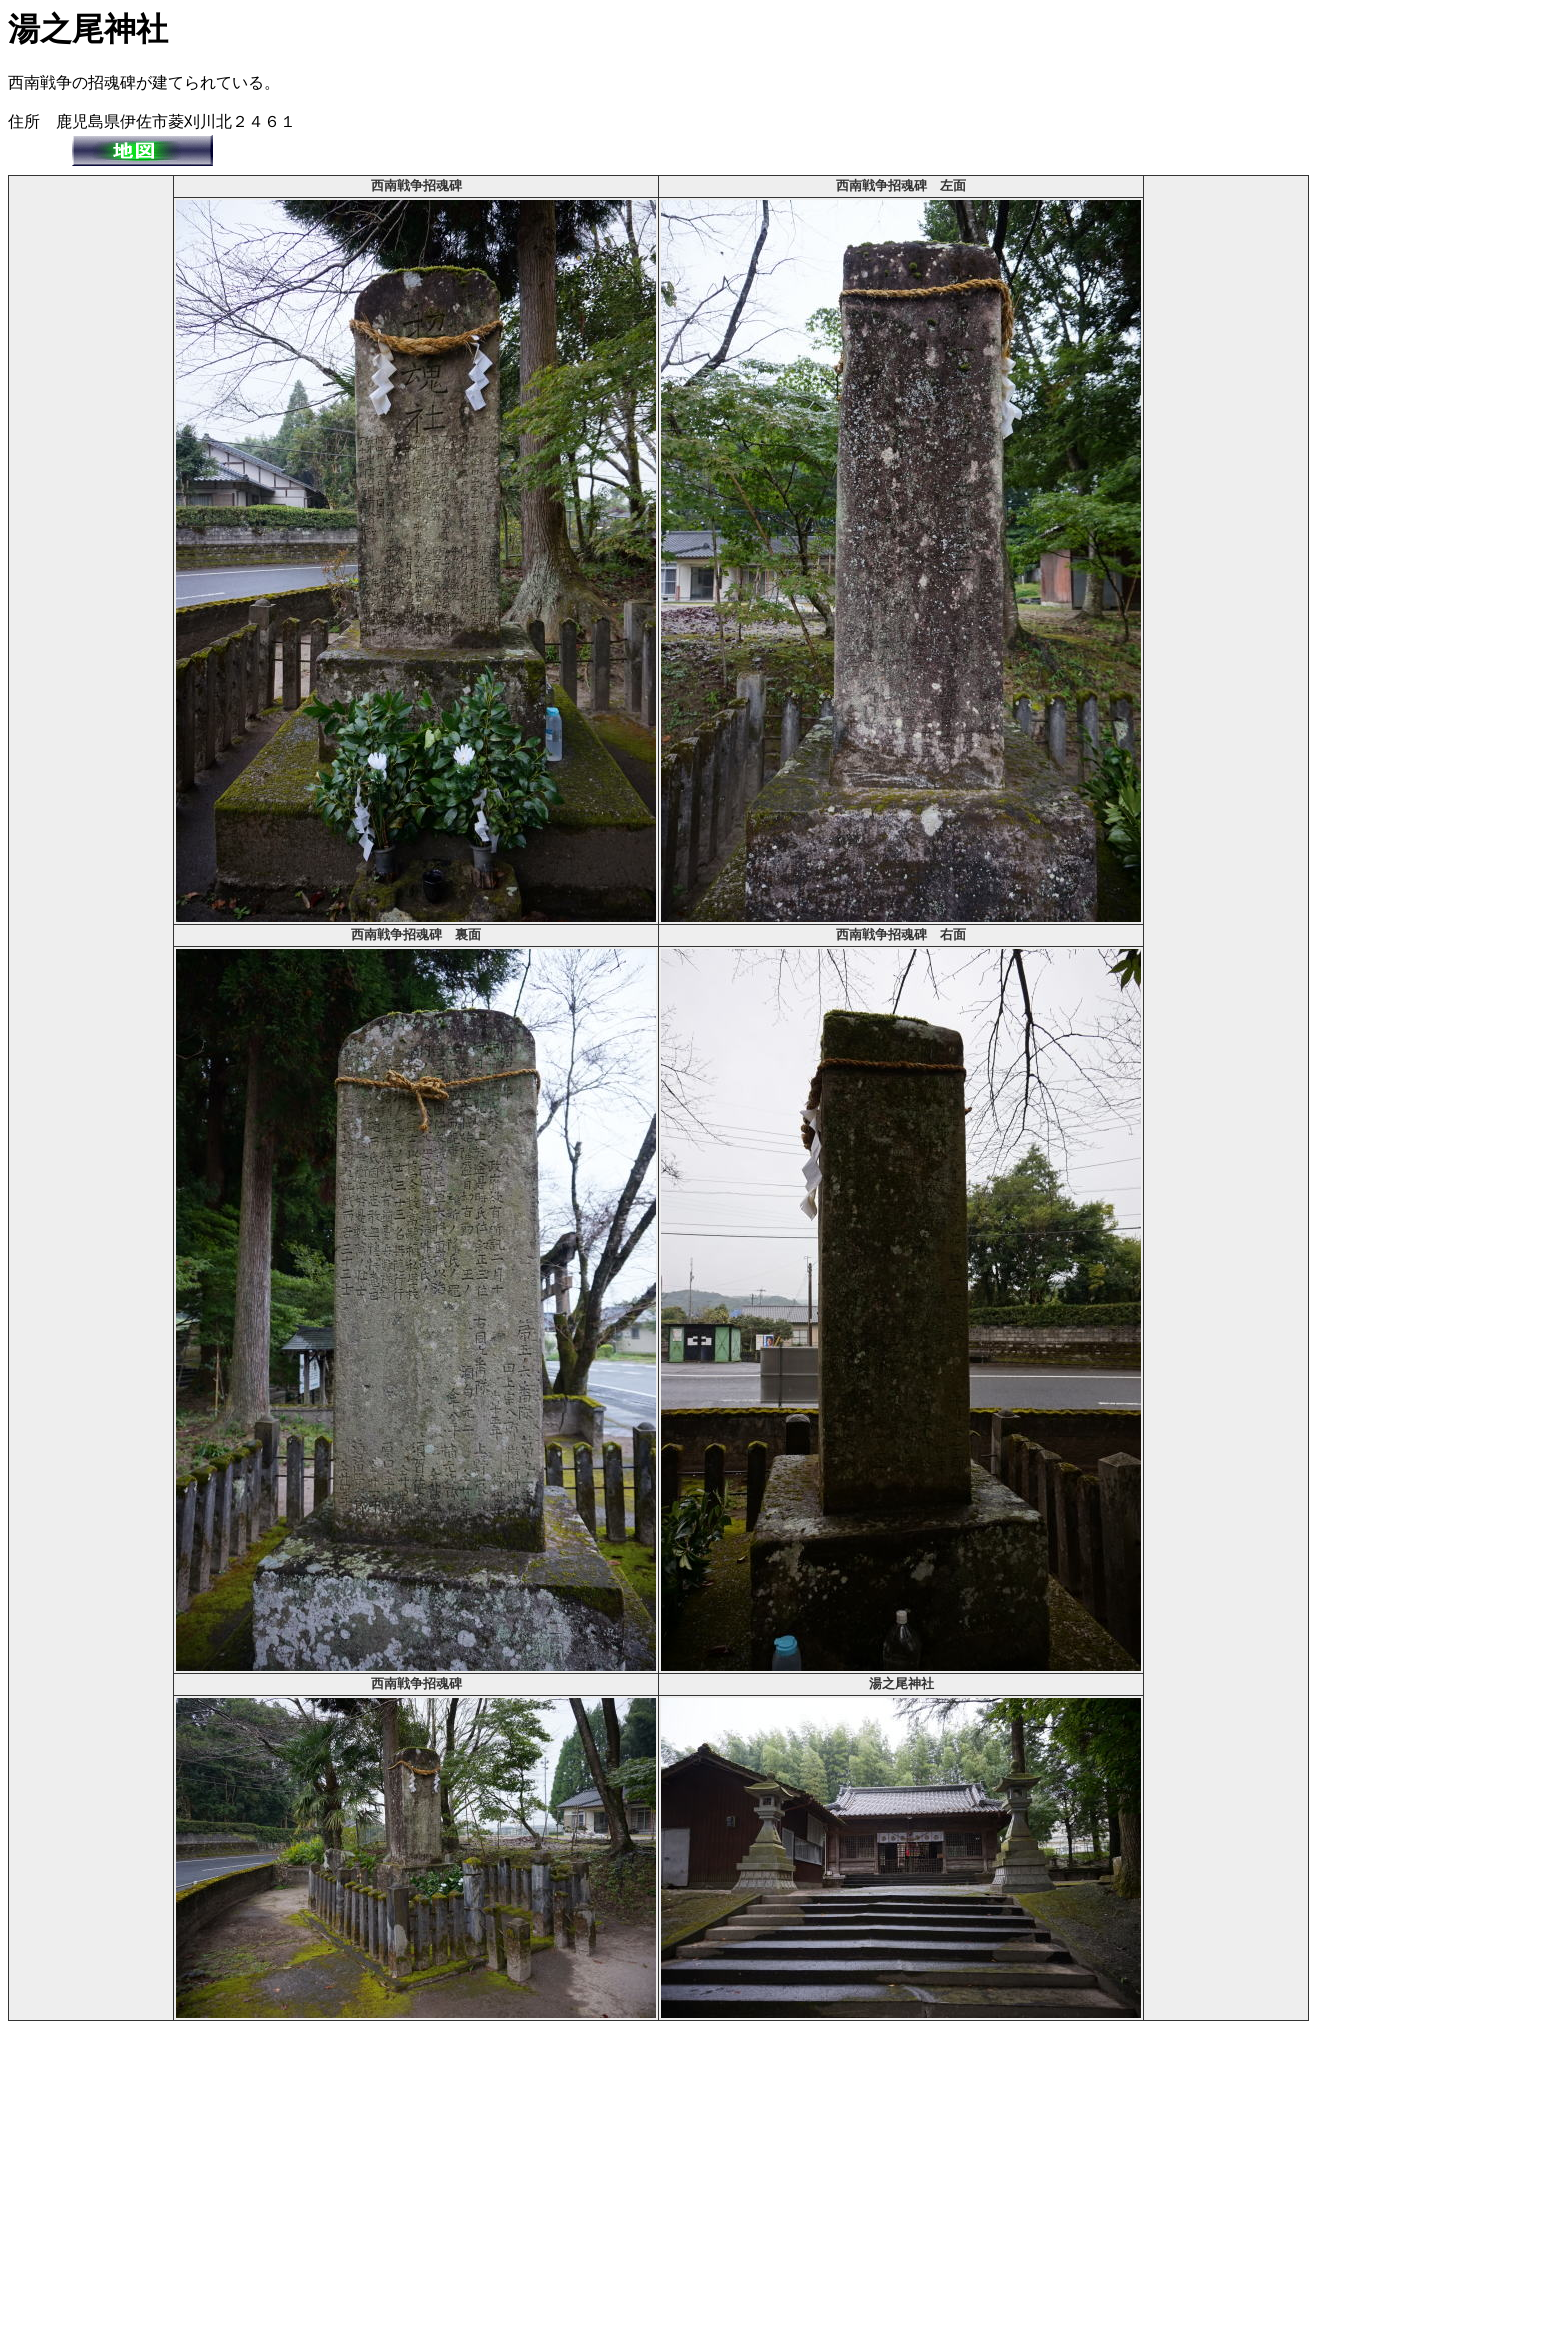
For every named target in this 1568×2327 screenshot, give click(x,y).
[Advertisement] (91, 478)
